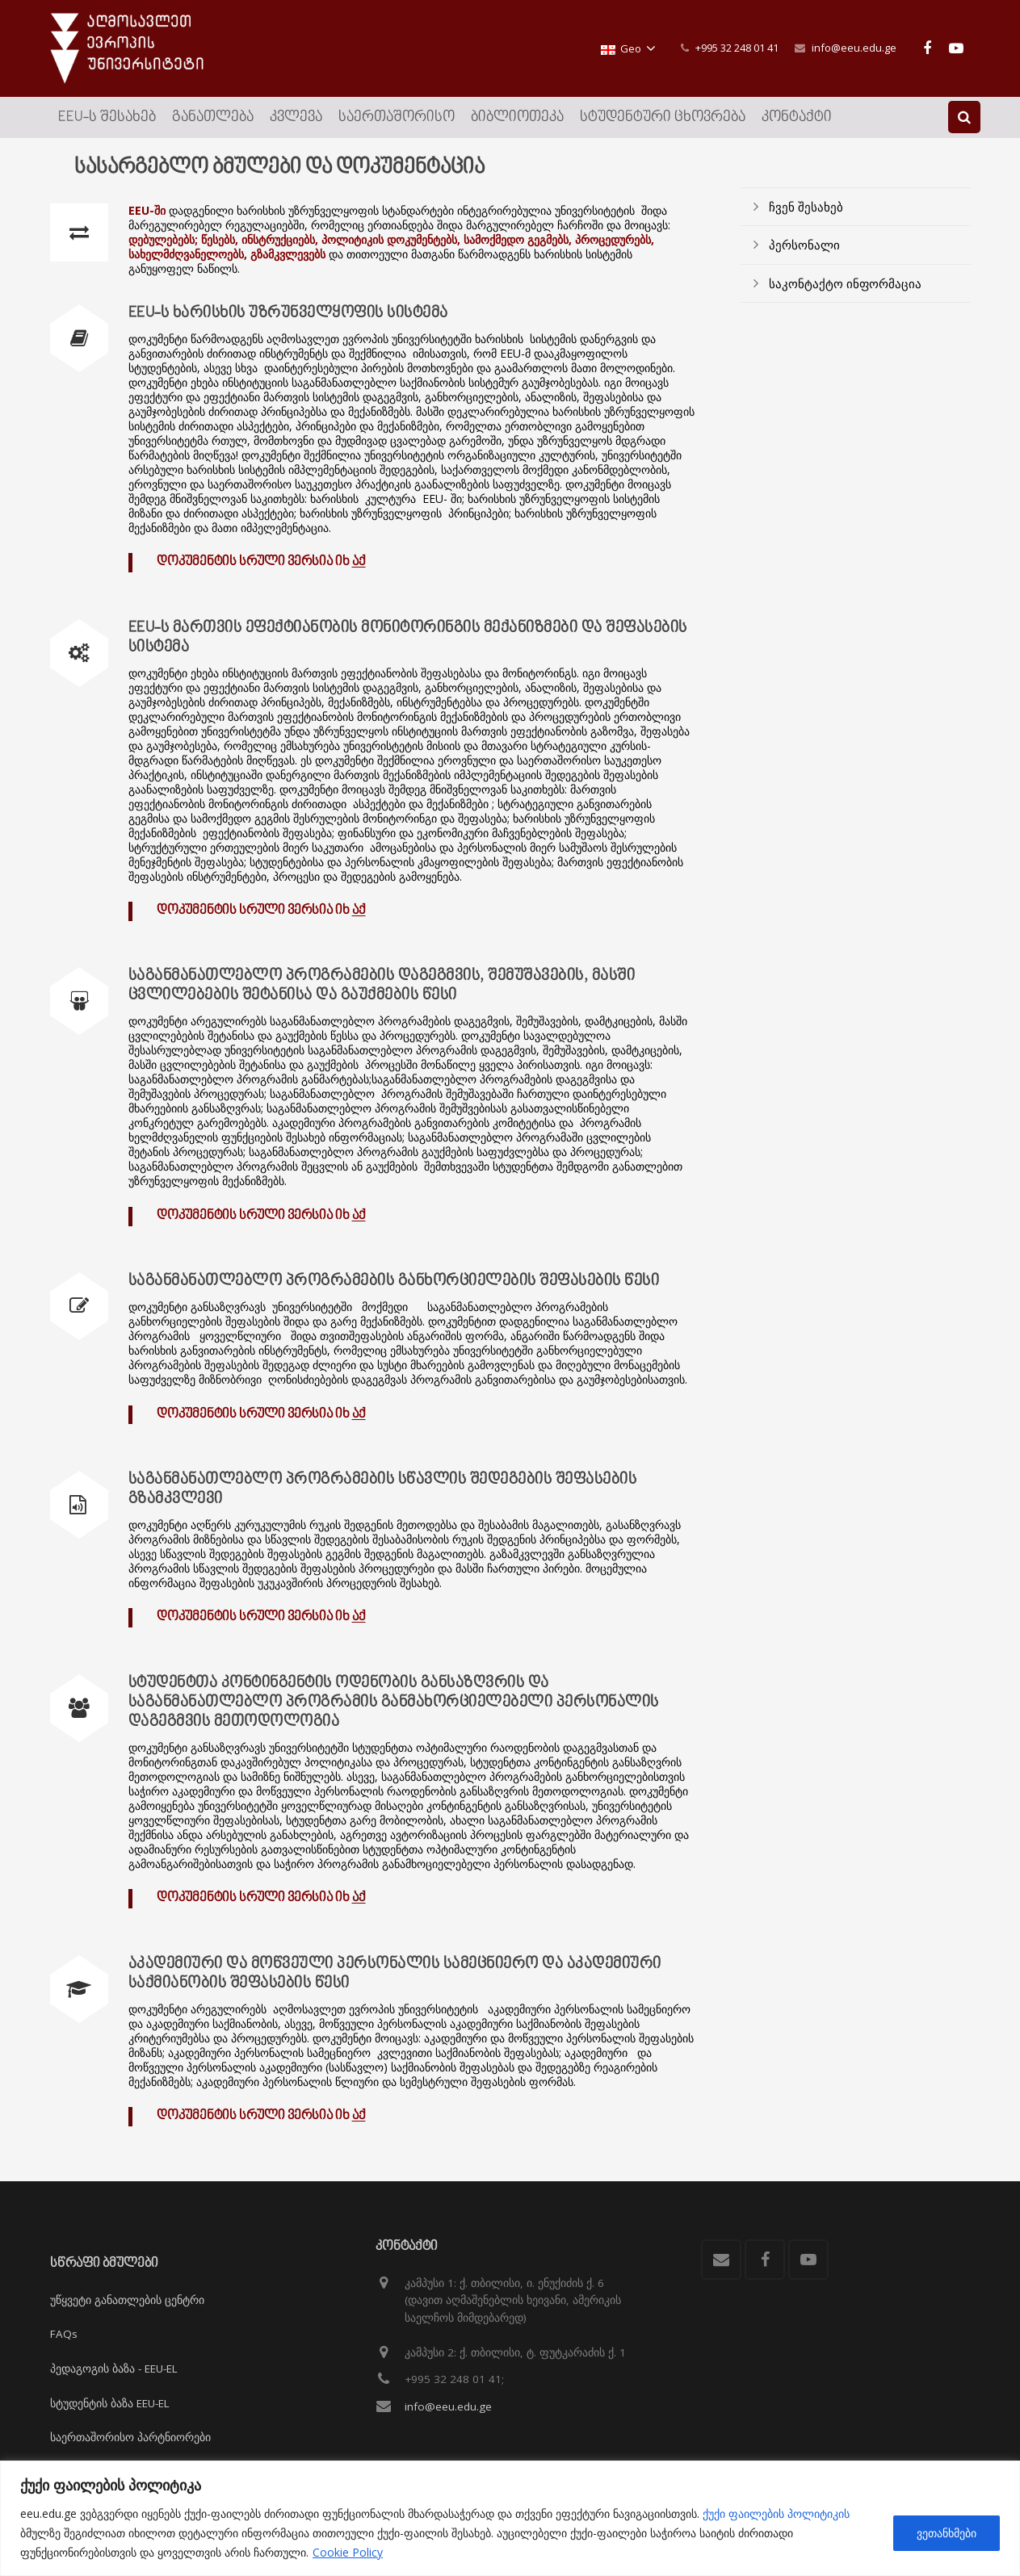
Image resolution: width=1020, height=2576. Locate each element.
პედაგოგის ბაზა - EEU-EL (114, 2368)
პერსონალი (804, 245)
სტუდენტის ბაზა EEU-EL (110, 2403)
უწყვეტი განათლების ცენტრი (127, 2300)
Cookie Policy (348, 2552)
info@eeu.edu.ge (854, 47)
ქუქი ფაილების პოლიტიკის (776, 2513)
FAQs (64, 2334)
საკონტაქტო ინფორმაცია (845, 283)
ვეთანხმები (946, 2532)
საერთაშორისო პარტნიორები (130, 2437)
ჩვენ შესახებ (806, 207)
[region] (510, 2518)
